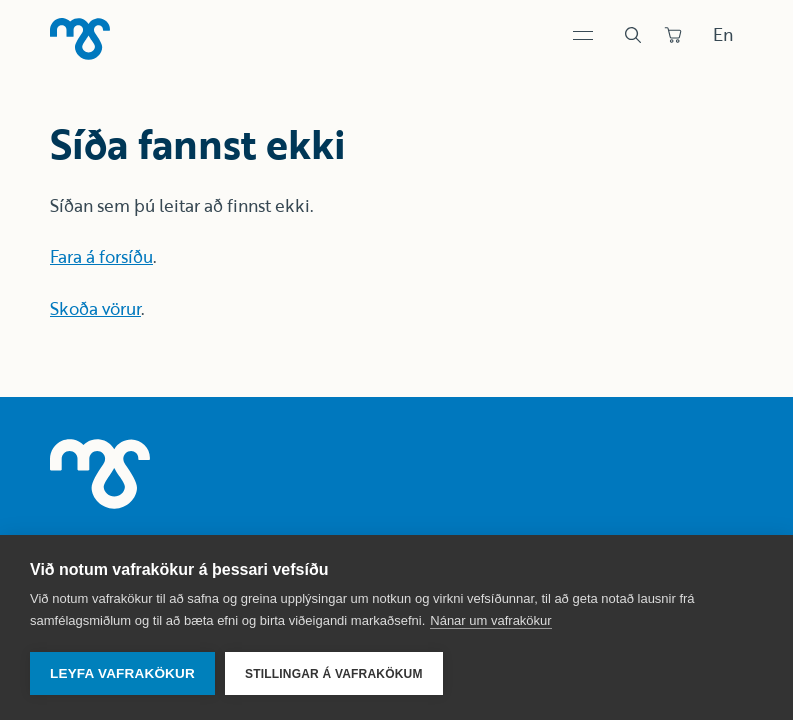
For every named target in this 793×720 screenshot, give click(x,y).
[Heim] (80, 39)
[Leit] (633, 35)
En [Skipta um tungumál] (723, 34)
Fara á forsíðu (101, 256)
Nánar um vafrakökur (490, 620)
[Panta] (673, 35)
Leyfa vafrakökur (122, 673)
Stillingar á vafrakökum (334, 674)
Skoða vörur (95, 308)
